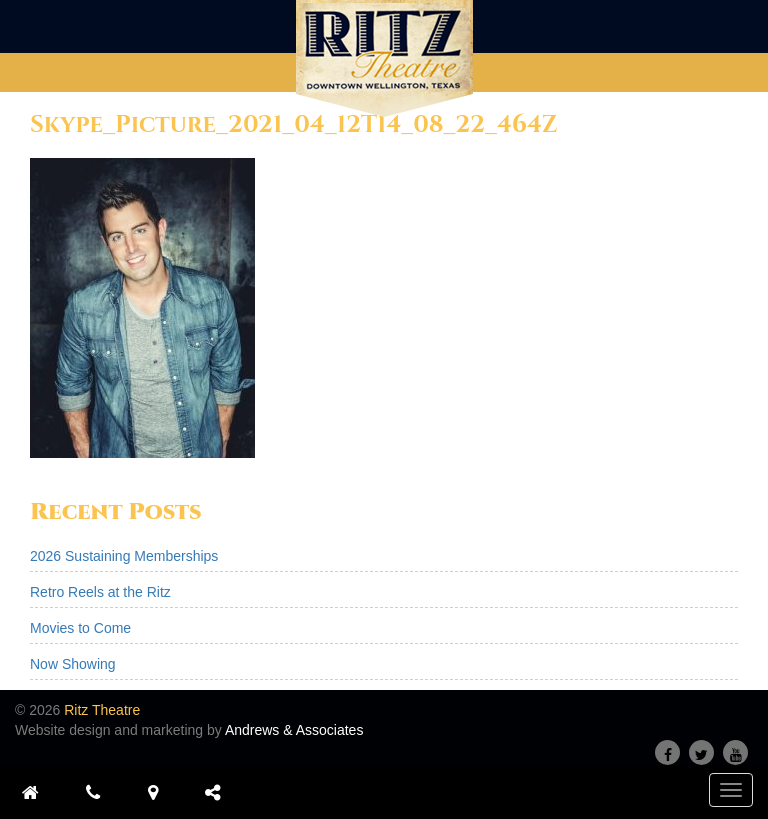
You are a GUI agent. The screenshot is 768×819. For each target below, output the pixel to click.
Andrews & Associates (294, 730)
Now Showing (73, 664)
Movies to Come (80, 628)
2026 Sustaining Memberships (124, 556)
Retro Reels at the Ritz (100, 592)
